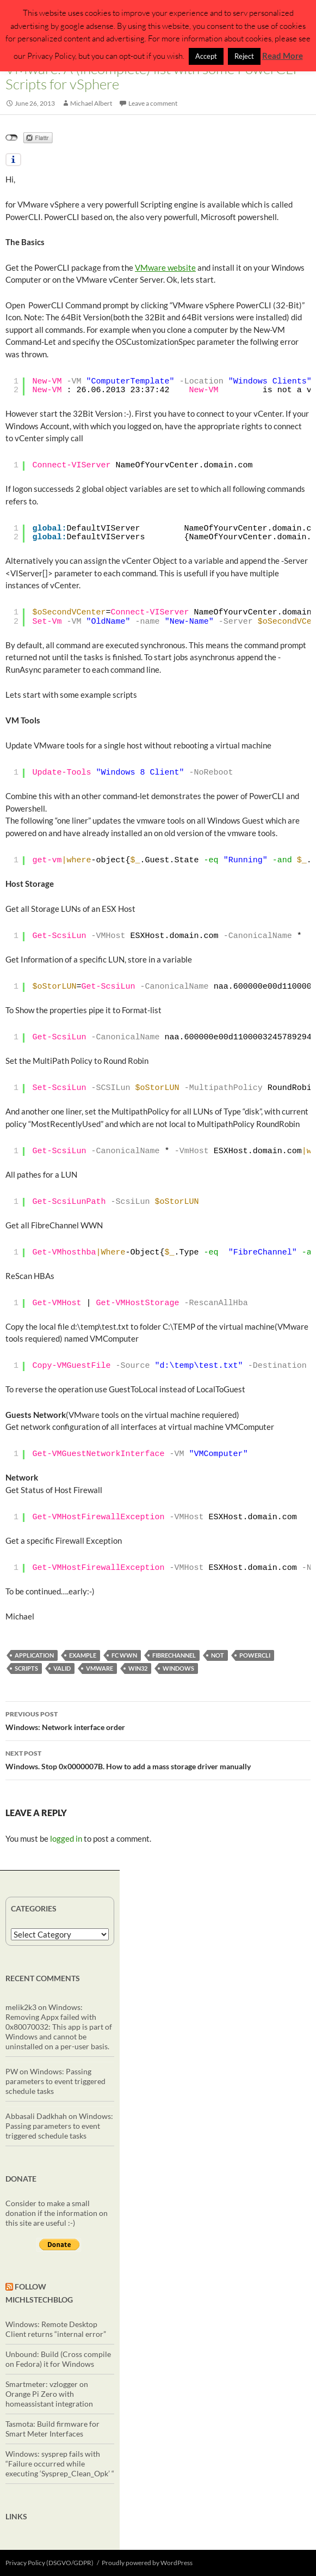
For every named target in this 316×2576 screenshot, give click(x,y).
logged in (66, 1838)
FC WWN (124, 1655)
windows (178, 1668)
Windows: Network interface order (158, 1720)
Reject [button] (244, 56)
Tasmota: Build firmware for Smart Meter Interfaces (52, 2428)
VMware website (165, 267)
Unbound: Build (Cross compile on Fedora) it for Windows (58, 2358)
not (217, 1655)
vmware (99, 1668)
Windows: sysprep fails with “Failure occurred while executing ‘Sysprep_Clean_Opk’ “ (59, 2463)
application (34, 1655)
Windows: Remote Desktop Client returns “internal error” (55, 2329)
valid (62, 1668)
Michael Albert (91, 103)
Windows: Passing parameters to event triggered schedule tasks (55, 2081)
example (82, 1655)
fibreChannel (174, 1655)
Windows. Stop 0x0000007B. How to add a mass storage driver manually (158, 1759)
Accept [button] (206, 56)
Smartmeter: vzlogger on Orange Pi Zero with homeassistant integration (49, 2393)
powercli (254, 1655)
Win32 (137, 1668)
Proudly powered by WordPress (147, 2563)
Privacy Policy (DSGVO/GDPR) (49, 2563)
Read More (282, 55)
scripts (26, 1668)
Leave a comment (152, 103)
